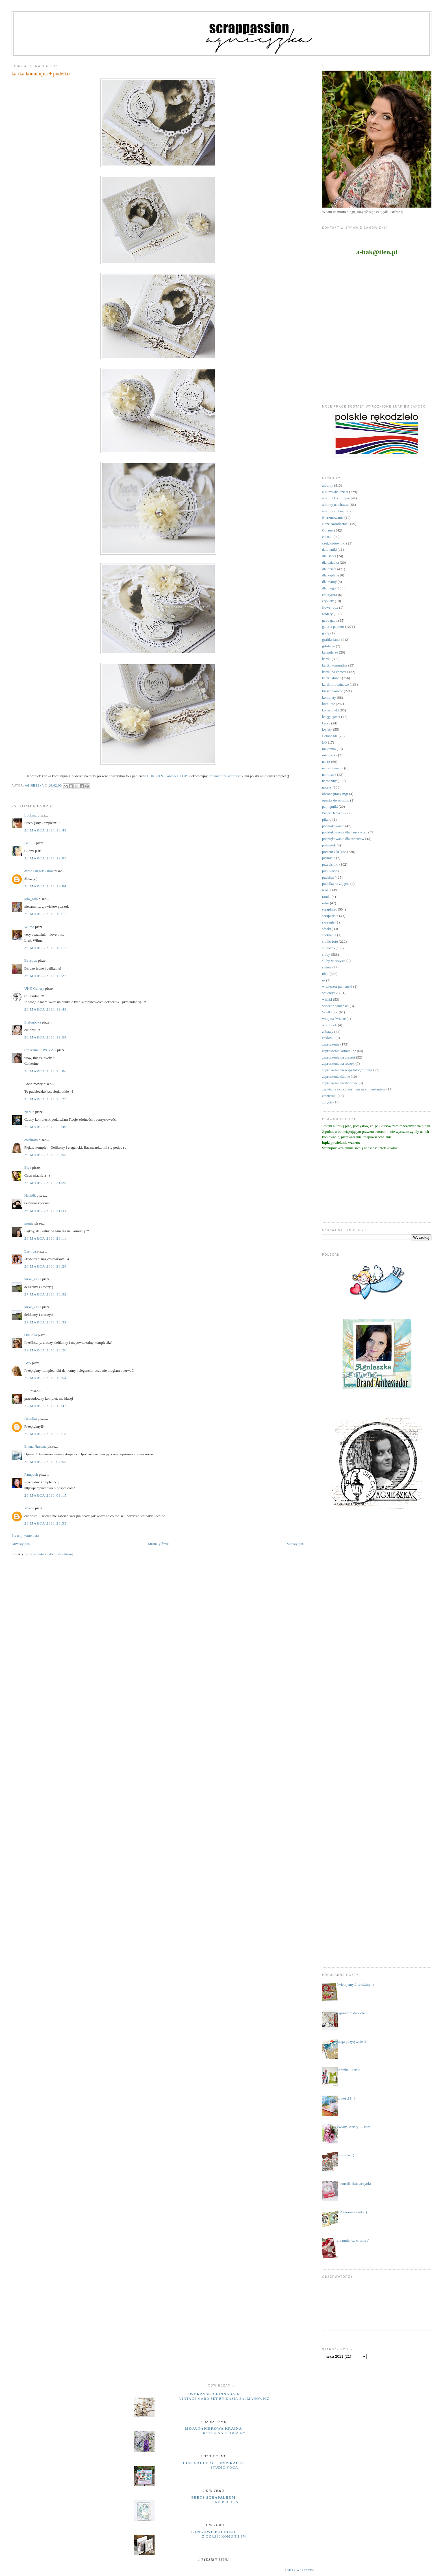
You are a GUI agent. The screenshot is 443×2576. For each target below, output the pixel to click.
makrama (329, 749)
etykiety (328, 601)
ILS (160, 776)
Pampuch (31, 1474)
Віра (27, 1167)
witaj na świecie (334, 1018)
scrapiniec (329, 909)
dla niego (329, 588)
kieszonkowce (332, 691)
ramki (326, 896)
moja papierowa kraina (213, 2428)
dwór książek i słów (39, 871)
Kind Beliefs (224, 2502)
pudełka (328, 877)
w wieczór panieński (337, 986)
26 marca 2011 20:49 (45, 1127)
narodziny (329, 781)
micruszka (329, 755)
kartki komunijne (334, 665)
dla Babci (329, 556)
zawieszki (329, 1096)
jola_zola (31, 899)
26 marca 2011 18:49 (45, 830)
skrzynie (328, 922)
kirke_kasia (32, 1279)
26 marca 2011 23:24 (45, 1266)
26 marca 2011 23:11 (45, 1238)
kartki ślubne (331, 678)
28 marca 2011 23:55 (45, 1523)
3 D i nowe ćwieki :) (352, 2212)
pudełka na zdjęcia (335, 883)
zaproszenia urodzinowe (340, 1083)
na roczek (329, 774)
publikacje (329, 871)
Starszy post (296, 1543)
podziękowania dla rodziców (343, 839)
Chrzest (327, 530)
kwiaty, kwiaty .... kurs (353, 2127)
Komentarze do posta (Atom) (51, 1554)
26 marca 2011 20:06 (45, 1071)
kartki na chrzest (334, 672)
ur (323, 980)
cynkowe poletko (213, 2532)
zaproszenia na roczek (338, 1063)
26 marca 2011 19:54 (45, 1037)
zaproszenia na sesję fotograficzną (347, 1070)
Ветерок (30, 960)
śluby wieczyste (334, 961)
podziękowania (333, 826)
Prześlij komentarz (25, 1535)
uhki (325, 974)
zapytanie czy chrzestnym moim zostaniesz (354, 1089)
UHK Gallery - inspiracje (213, 2463)
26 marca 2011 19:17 (45, 948)
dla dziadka (330, 562)
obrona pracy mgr (335, 794)
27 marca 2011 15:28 (45, 1350)
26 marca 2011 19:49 (45, 1009)
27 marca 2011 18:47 (45, 1406)
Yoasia (29, 1508)
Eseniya (30, 1251)
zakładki (328, 1038)
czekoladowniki (333, 543)
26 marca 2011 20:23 (45, 1099)
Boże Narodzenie (335, 524)
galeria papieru (333, 626)
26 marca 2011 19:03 (45, 858)
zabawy (327, 1031)
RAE (325, 890)
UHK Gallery (34, 988)
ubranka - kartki (348, 2070)
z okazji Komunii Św (224, 2536)
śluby (326, 954)
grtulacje (328, 646)
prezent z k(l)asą (334, 852)
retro (325, 903)
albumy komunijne (336, 498)
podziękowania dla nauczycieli (344, 832)
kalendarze (330, 652)
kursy (326, 723)
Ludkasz (30, 815)
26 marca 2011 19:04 (45, 886)
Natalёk (30, 1195)
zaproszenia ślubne (336, 1076)
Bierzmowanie (333, 517)
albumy (327, 485)
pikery (326, 819)
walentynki (330, 993)
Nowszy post (21, 1543)
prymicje (328, 858)
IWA (27, 1363)
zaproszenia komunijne (339, 1051)
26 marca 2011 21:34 (45, 1210)
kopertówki (330, 710)
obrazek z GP (177, 776)
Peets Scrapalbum (214, 2497)
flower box (330, 607)
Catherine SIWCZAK (40, 1050)
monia (29, 1223)
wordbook (329, 1025)
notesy (327, 787)
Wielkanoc (330, 1012)
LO (324, 742)
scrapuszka (330, 916)
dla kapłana (330, 575)
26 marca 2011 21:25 (45, 1183)
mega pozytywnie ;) (351, 2041)
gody (325, 633)
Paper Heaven (332, 813)
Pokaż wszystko (300, 2570)
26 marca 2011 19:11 (45, 914)
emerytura (329, 595)
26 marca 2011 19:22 (45, 976)
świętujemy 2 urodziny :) (355, 1984)
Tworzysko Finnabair (213, 2394)
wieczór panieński (335, 1006)
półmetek (329, 845)
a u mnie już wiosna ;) (353, 2240)
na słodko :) (345, 2155)
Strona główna (158, 1543)
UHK (151, 776)
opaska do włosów (335, 800)
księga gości (331, 717)
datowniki (329, 549)
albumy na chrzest (335, 504)
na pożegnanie (332, 768)
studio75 (328, 948)
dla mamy (329, 582)
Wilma (29, 927)
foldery (327, 614)
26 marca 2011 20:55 (45, 1155)
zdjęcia (327, 1102)
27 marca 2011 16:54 (45, 1378)
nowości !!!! (346, 2098)
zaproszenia (330, 1044)
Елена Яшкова (35, 1446)
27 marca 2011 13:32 (45, 1294)
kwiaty (327, 729)
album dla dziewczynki (354, 2183)
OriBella (30, 1335)
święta (326, 967)
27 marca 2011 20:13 (45, 1434)
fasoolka (30, 1418)
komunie (328, 704)
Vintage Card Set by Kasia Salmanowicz (224, 2399)
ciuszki (327, 537)
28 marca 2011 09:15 (45, 1495)
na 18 (326, 761)
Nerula (29, 1112)
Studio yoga (224, 2468)
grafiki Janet (331, 639)
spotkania (329, 935)
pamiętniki (330, 806)
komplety (329, 697)
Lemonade (330, 736)
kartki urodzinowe (335, 684)
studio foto (330, 941)
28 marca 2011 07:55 (45, 1462)
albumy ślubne (333, 511)
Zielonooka (32, 1022)
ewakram (31, 1140)
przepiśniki (330, 864)
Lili (27, 1391)
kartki (326, 659)
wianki (327, 999)
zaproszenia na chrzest (338, 1057)
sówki (326, 929)
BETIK (29, 843)
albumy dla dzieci (335, 492)
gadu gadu (329, 620)
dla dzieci (329, 569)
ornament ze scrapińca (225, 776)
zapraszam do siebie (351, 2013)
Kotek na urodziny (224, 2433)
